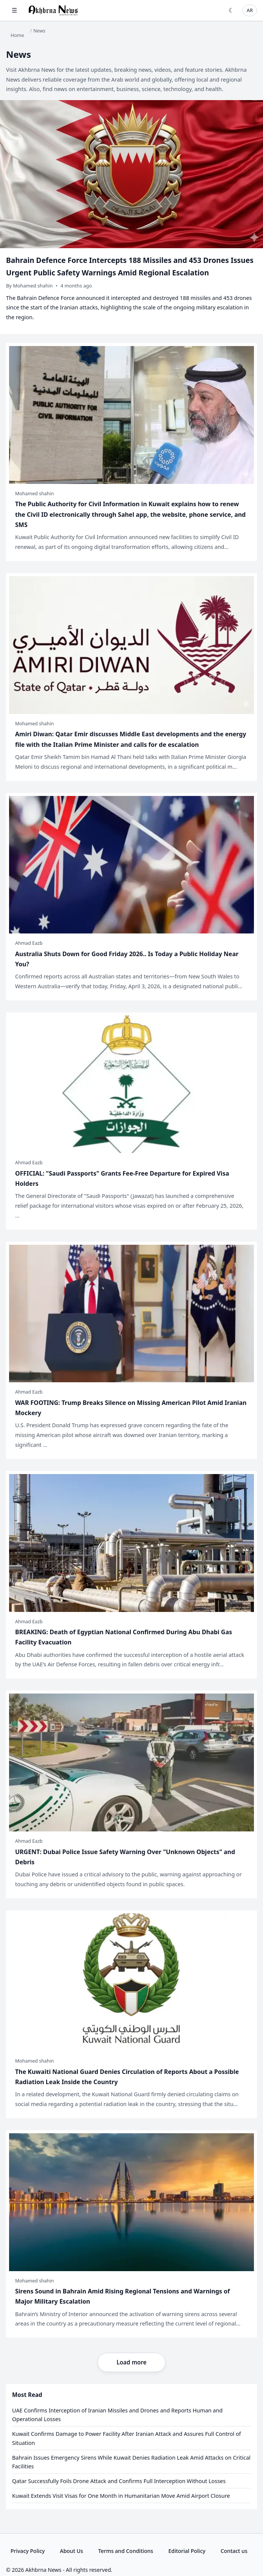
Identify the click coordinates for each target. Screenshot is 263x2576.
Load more (131, 2362)
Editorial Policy (186, 2550)
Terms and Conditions (125, 2550)
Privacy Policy (28, 2550)
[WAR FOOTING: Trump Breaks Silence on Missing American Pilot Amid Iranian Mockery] (131, 1350)
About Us (71, 2550)
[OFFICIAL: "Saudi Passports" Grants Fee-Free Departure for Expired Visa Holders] (131, 1121)
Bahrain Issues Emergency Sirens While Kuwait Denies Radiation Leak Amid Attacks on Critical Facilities (131, 2462)
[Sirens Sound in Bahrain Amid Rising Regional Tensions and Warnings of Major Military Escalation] (131, 2234)
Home (17, 35)
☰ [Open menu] (14, 10)
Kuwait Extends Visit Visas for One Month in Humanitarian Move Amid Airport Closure (121, 2495)
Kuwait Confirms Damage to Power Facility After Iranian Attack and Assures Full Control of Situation (126, 2438)
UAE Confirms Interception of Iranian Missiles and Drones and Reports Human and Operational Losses (117, 2415)
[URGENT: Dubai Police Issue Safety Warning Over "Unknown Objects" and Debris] (131, 1794)
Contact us (234, 2550)
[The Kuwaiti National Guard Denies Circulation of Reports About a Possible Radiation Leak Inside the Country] (131, 2014)
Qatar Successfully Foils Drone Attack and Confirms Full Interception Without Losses (119, 2481)
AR (250, 10)
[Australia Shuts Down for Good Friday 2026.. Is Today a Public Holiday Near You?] (131, 896)
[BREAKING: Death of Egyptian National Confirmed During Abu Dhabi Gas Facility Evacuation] (131, 1574)
